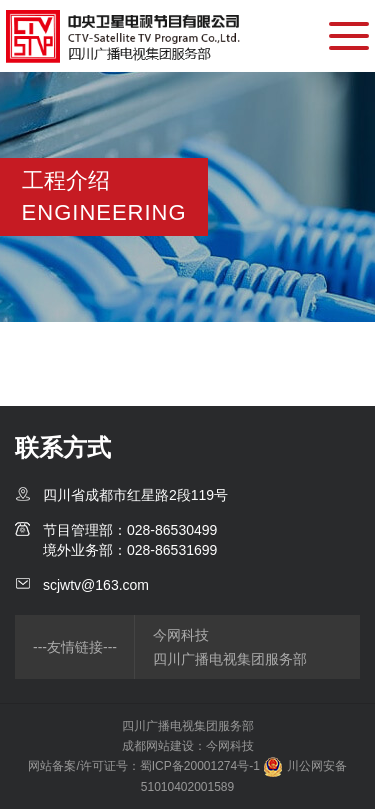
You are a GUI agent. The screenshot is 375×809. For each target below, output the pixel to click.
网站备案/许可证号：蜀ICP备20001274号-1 (143, 766)
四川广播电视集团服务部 (230, 659)
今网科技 (181, 635)
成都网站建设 (158, 746)
